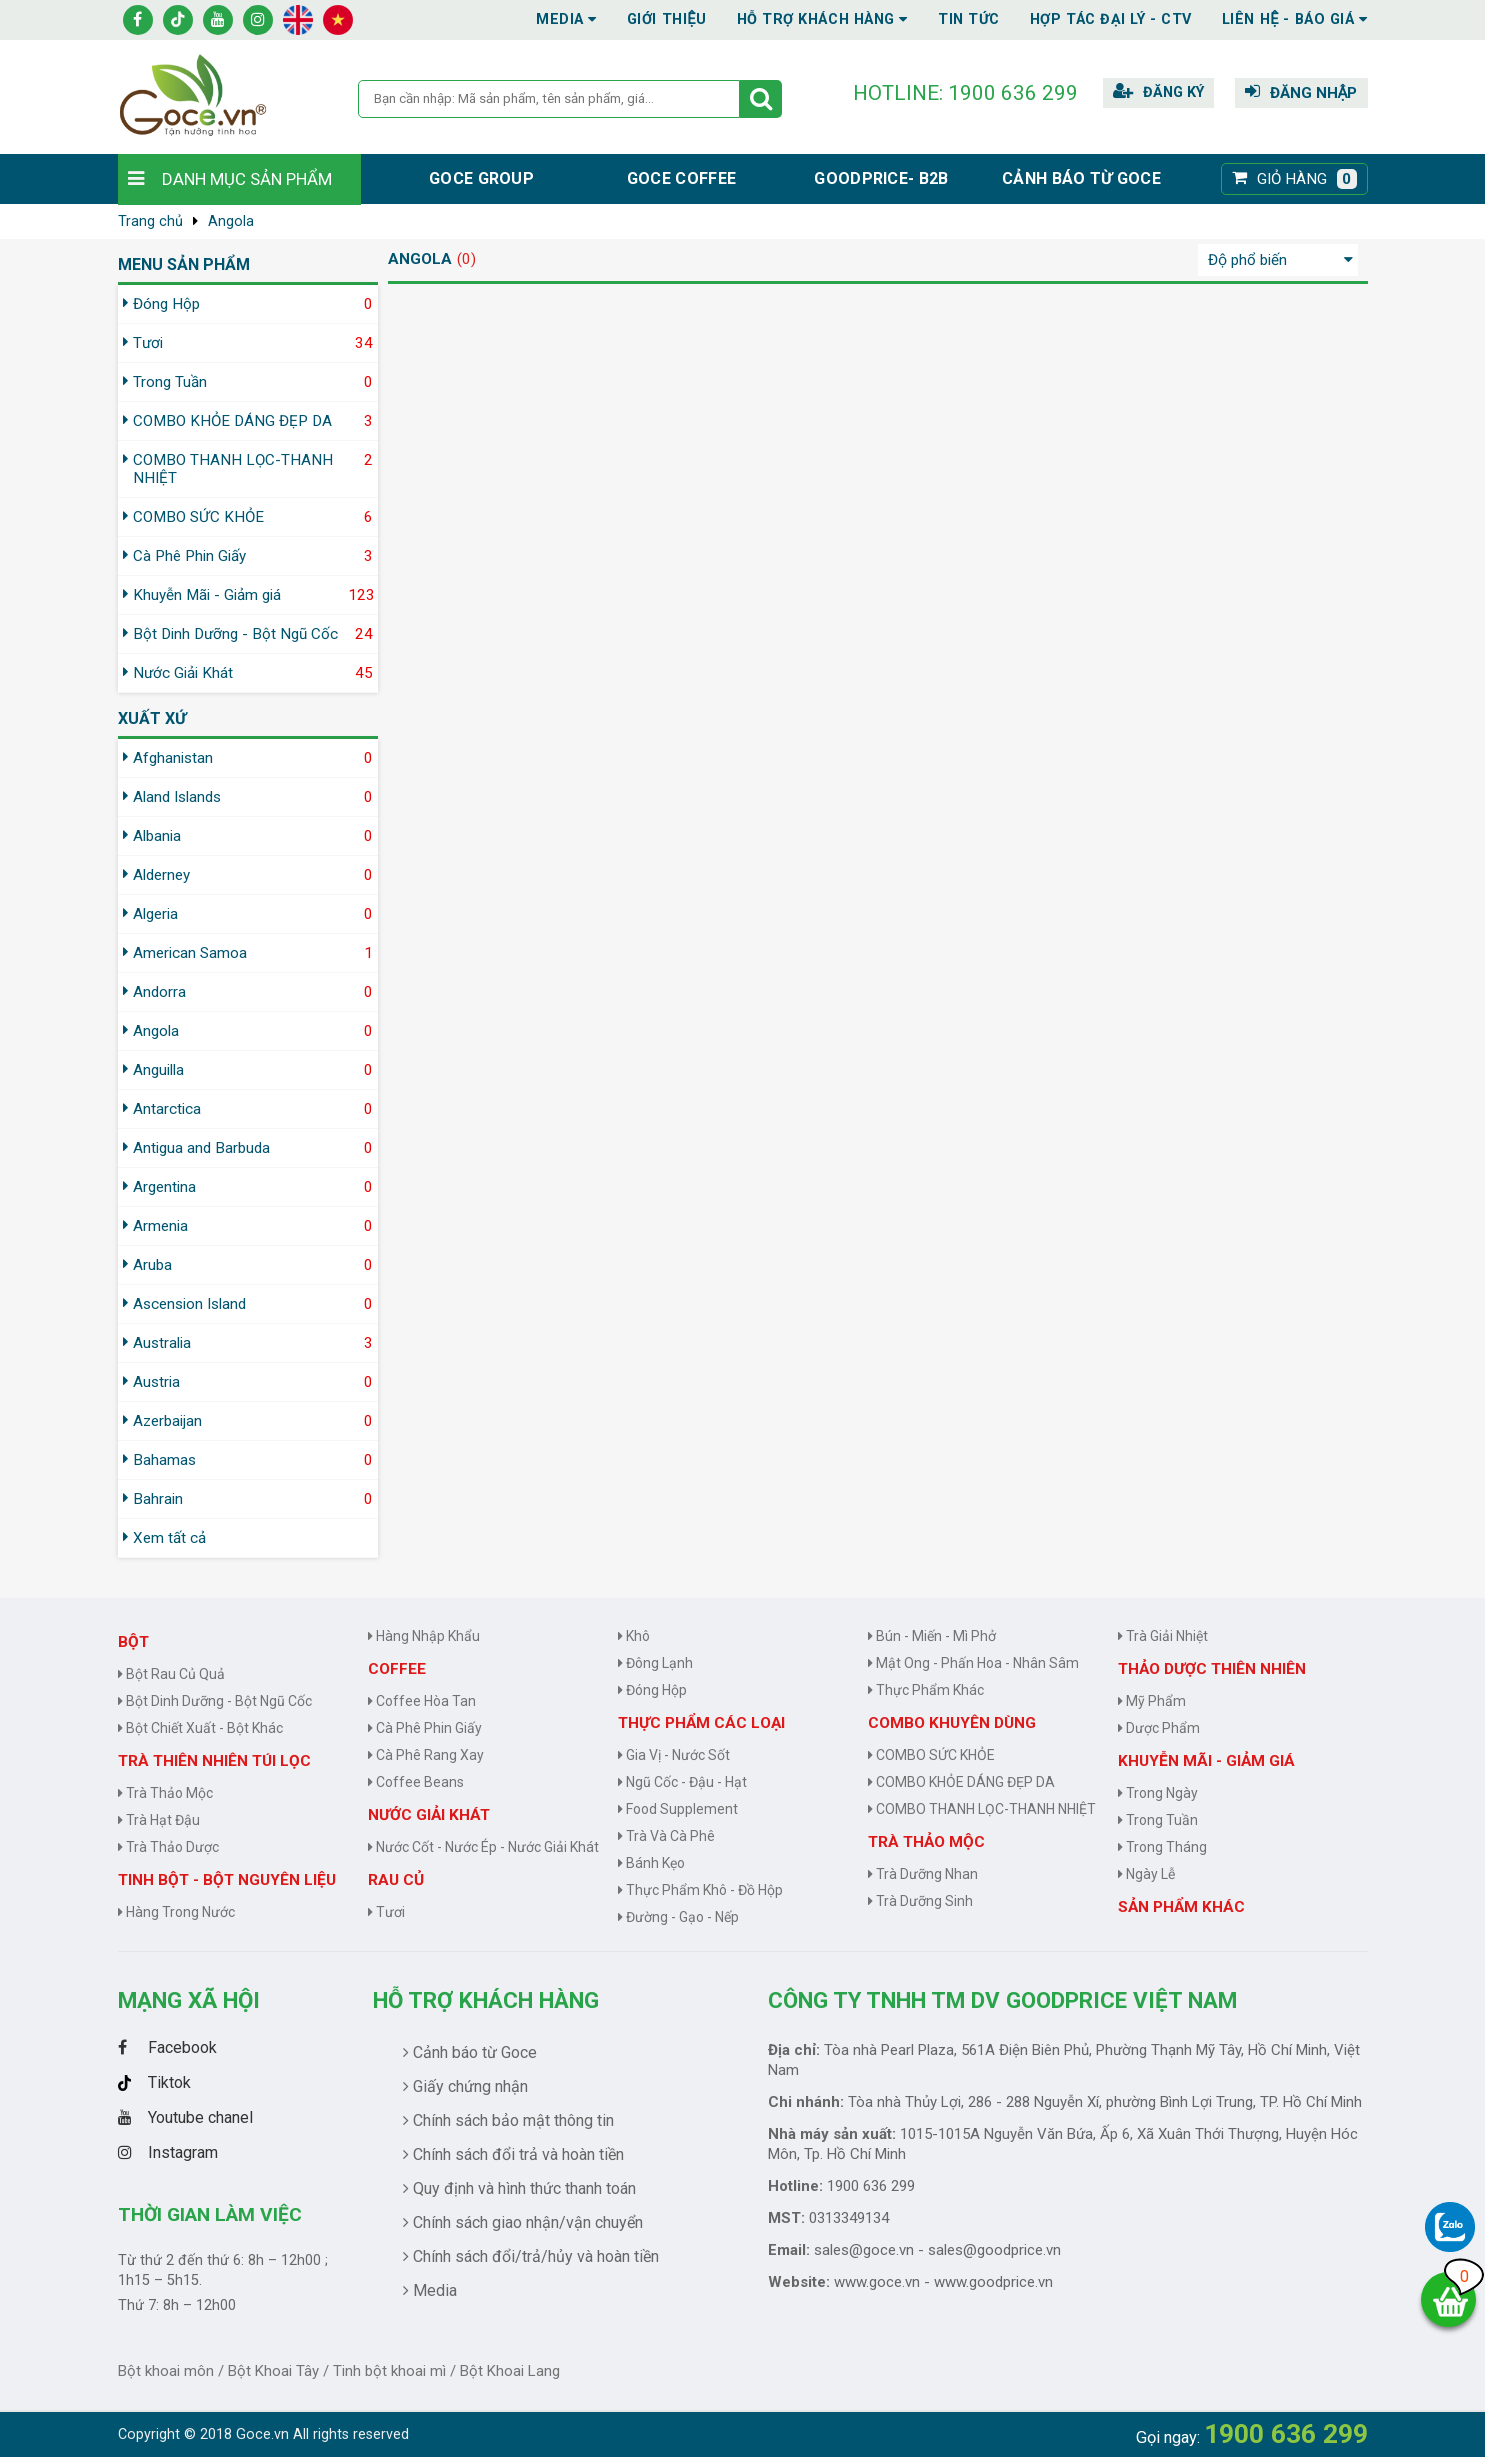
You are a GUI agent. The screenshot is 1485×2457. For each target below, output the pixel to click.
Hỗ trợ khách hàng (486, 2000)
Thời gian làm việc (210, 2214)
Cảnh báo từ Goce (1081, 178)
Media (566, 19)
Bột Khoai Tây (273, 2371)
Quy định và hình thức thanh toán (519, 2188)
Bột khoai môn (166, 2371)
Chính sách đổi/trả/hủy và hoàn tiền (531, 2256)
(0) (466, 259)
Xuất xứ (152, 718)
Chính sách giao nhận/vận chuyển (523, 2222)
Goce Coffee (681, 178)
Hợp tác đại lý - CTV (1111, 19)
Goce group (481, 178)
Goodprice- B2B (881, 178)
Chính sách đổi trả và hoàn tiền (513, 2154)
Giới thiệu (667, 19)
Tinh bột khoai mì (389, 2371)
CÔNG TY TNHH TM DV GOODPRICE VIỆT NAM (1002, 2000)
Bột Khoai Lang (510, 2371)
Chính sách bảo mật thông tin (508, 2120)
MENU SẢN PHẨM (184, 264)
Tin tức (969, 19)
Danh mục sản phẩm (247, 179)
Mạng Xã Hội (189, 2000)
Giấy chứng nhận (465, 2086)
